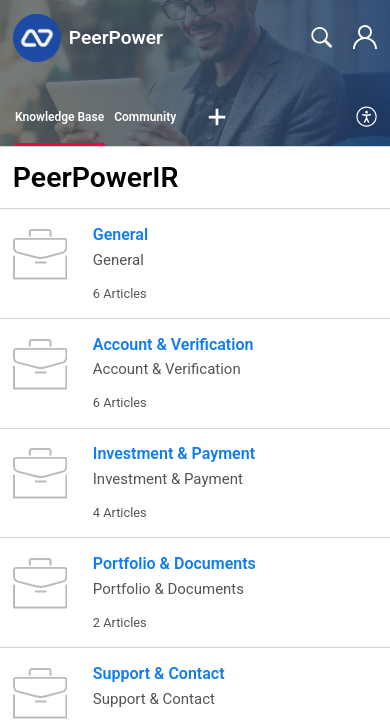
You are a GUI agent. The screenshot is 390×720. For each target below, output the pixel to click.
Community (145, 117)
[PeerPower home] (37, 38)
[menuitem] (367, 118)
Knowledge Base (59, 117)
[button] (217, 118)
